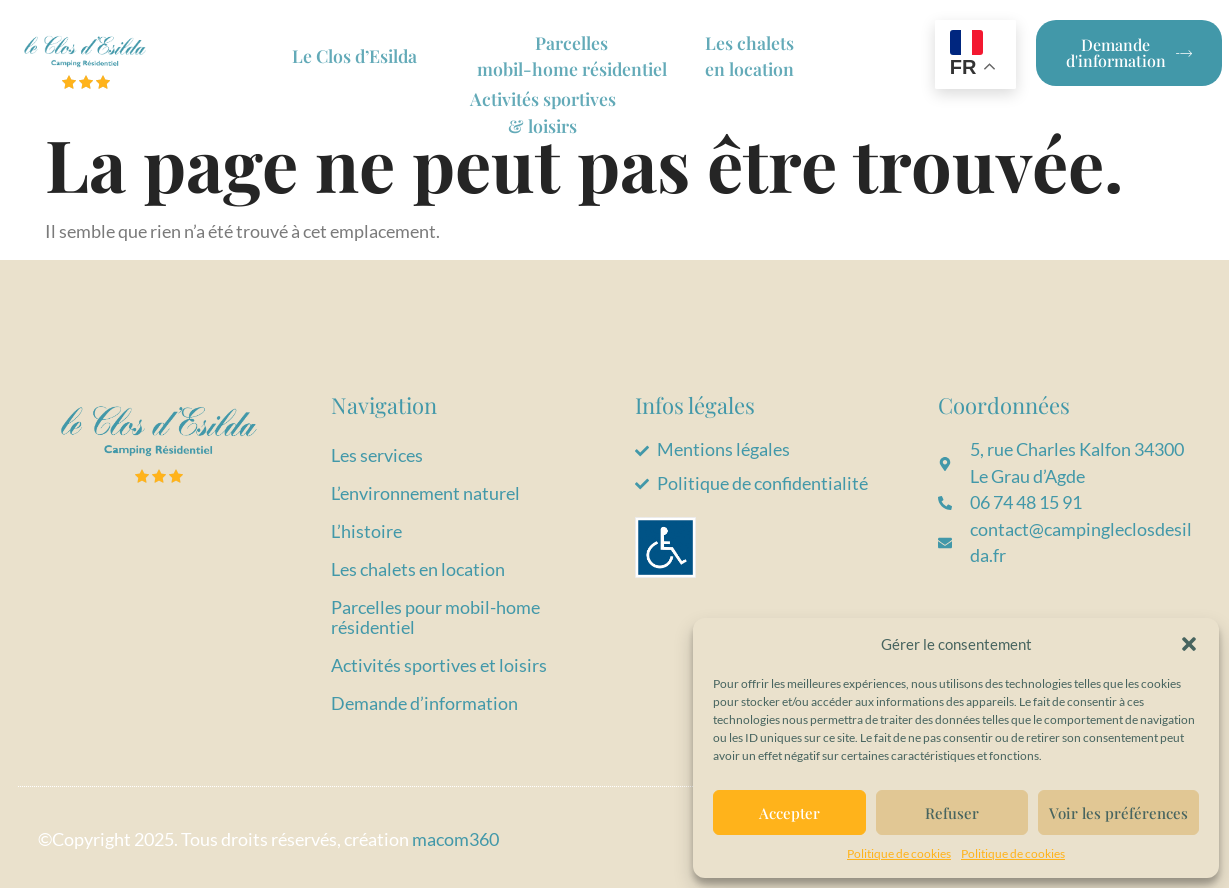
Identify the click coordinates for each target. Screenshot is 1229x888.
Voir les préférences (1118, 813)
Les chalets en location (418, 569)
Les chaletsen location (759, 55)
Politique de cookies (899, 853)
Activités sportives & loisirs (543, 110)
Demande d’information (424, 703)
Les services (377, 455)
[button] (1189, 644)
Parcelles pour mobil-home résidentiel (435, 617)
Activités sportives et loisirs (439, 665)
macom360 (455, 839)
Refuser (952, 813)
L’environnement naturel (425, 493)
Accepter (789, 813)
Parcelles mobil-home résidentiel (574, 55)
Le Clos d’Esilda (357, 55)
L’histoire (366, 531)
